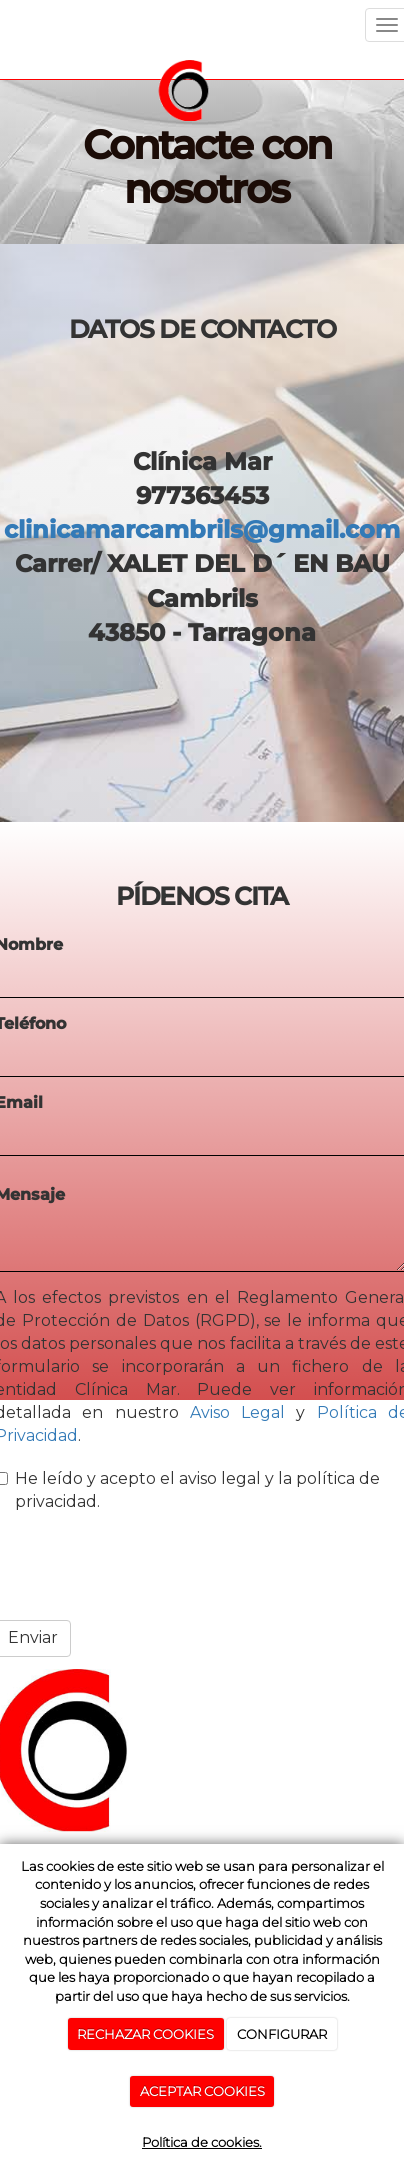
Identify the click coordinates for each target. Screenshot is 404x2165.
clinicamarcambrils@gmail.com (202, 529)
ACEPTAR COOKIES (202, 2091)
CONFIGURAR (282, 2034)
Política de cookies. (202, 2142)
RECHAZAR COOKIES (145, 2034)
